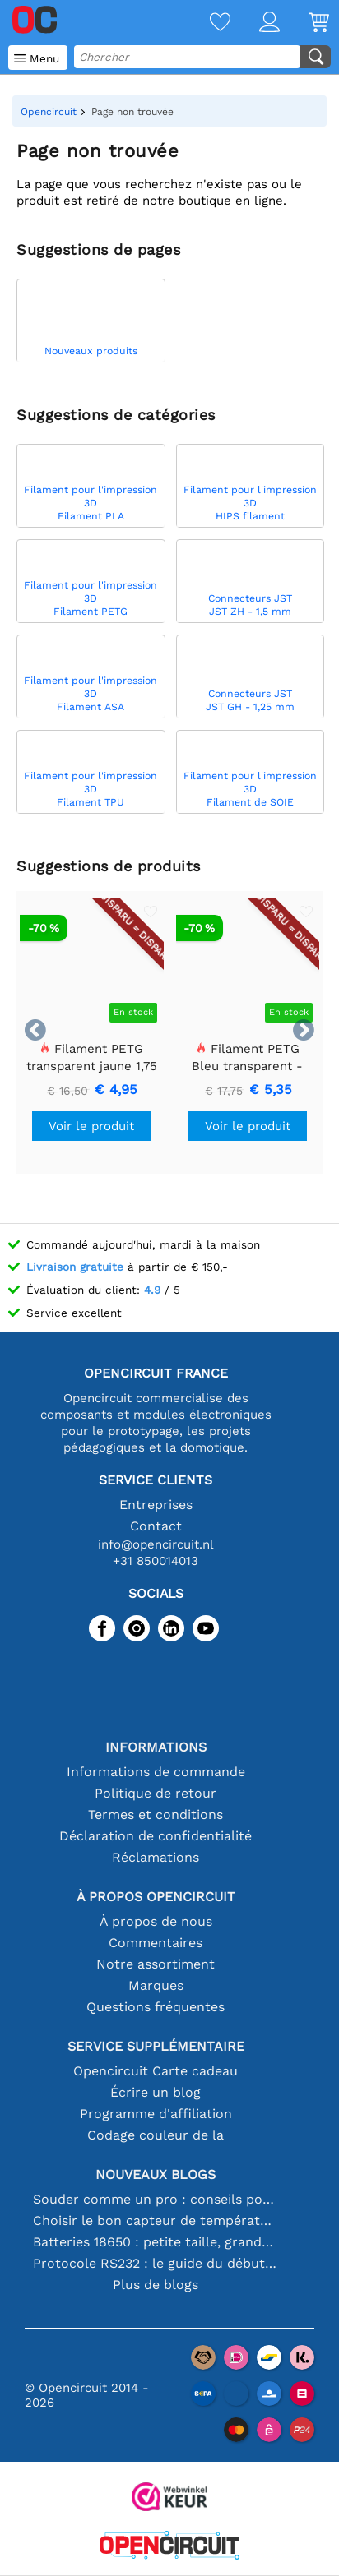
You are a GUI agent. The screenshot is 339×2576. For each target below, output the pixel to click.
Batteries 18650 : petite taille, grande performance (156, 2242)
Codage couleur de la (155, 2135)
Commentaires (155, 1942)
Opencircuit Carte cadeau (155, 2071)
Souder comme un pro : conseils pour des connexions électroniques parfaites (156, 2199)
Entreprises (156, 1504)
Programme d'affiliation (156, 2113)
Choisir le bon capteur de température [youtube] (156, 2220)
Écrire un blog (155, 2092)
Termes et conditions (155, 1814)
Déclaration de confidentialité (155, 1836)
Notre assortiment (155, 1964)
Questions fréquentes (155, 2007)
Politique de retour (155, 1793)
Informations (156, 1747)
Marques (155, 1985)
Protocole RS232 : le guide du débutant (156, 2263)
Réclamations (155, 1857)
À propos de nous (156, 1921)
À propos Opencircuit (156, 1896)
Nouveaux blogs (155, 2174)
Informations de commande (156, 1772)
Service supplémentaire (155, 2046)
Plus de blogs (155, 2284)
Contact (156, 1526)
